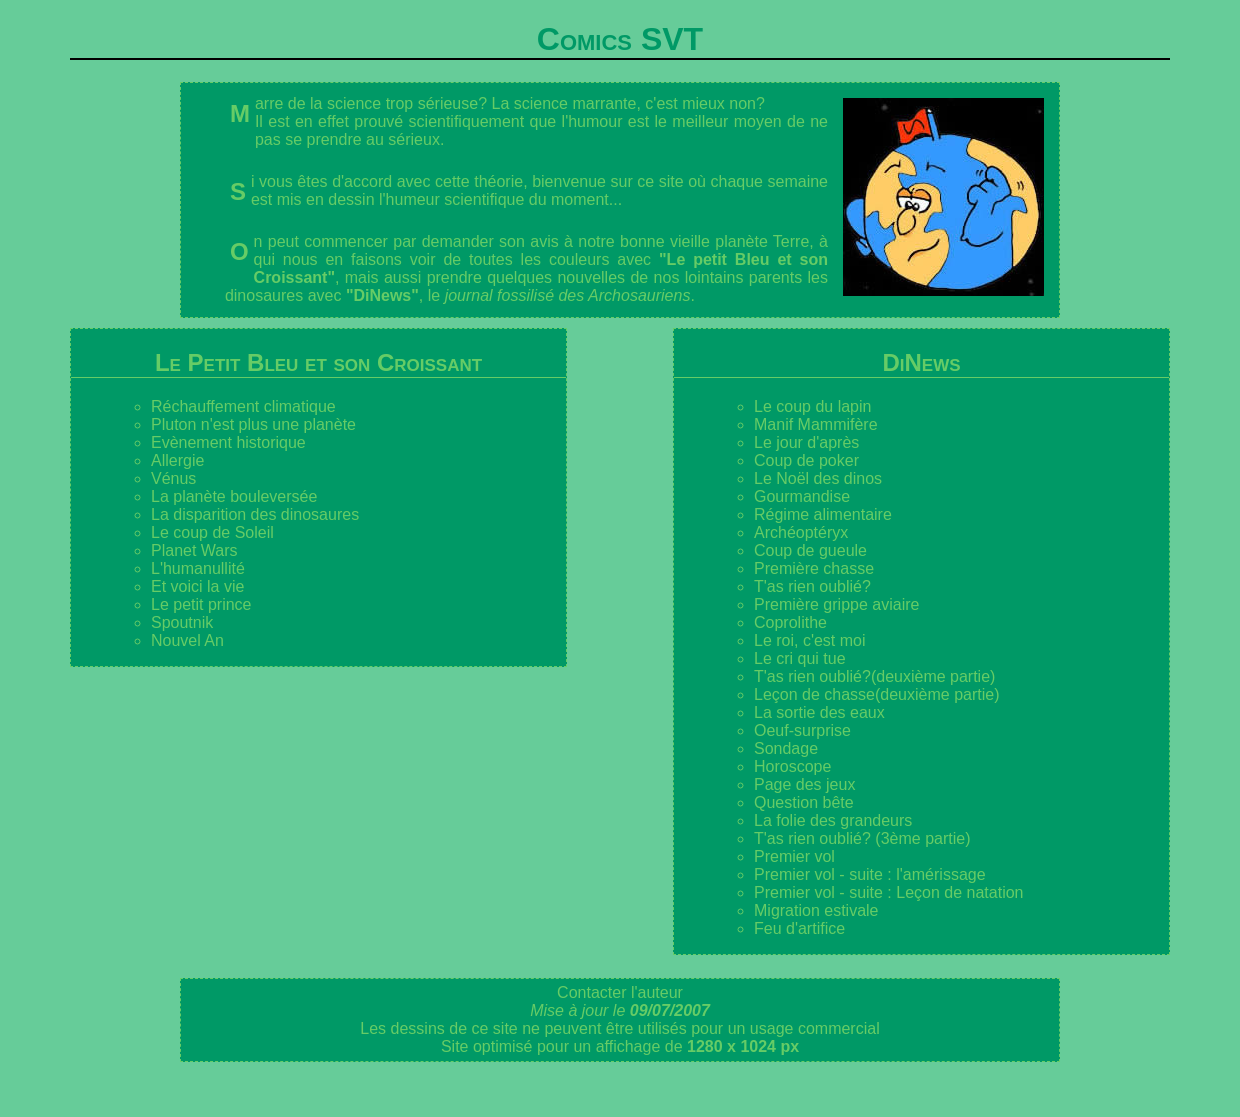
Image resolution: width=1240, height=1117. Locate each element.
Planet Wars (194, 550)
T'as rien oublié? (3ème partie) (862, 838)
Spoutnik (182, 622)
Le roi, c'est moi (810, 640)
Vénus (173, 478)
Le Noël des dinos (818, 478)
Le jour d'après (806, 442)
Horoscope (792, 766)
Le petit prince (201, 604)
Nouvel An (187, 640)
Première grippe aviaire (836, 604)
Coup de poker (806, 460)
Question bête (804, 802)
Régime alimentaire (823, 514)
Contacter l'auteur (620, 992)
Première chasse (814, 568)
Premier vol (794, 856)
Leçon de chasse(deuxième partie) (876, 694)
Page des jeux (804, 784)
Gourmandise (802, 496)
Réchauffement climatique (243, 406)
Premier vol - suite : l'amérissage (870, 874)
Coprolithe (790, 622)
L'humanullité (198, 568)
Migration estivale (816, 910)
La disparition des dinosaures (255, 514)
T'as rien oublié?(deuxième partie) (874, 676)
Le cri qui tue (800, 658)
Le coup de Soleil (212, 532)
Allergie (177, 460)
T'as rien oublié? (812, 586)
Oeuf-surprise (802, 730)
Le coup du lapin (812, 406)
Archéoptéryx (801, 532)
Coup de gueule (810, 550)
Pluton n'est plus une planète (253, 424)
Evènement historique (228, 442)
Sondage (786, 748)
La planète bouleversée (234, 496)
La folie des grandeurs (833, 820)
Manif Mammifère (816, 424)
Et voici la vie (197, 586)
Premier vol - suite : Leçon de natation (888, 892)
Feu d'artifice (799, 928)
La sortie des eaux (819, 712)
